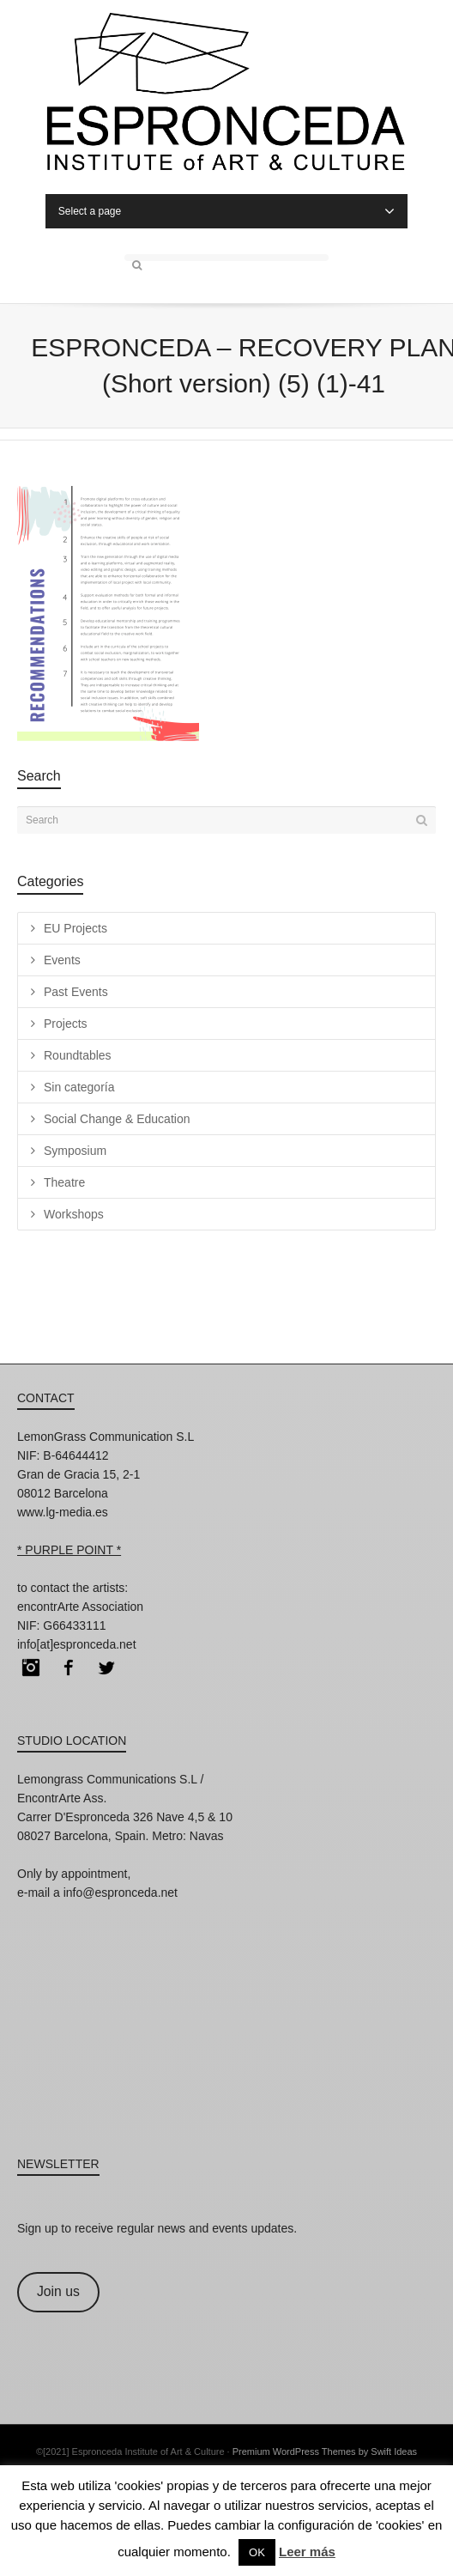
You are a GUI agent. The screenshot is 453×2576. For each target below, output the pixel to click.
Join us (58, 2291)
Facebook (68, 1667)
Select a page (226, 211)
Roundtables (78, 1055)
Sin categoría (79, 1087)
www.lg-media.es (62, 1512)
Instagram (31, 1667)
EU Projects (75, 928)
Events (62, 960)
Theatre (64, 1182)
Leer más (307, 2551)
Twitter (106, 1667)
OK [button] (257, 2552)
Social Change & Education (117, 1119)
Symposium (75, 1150)
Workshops (74, 1214)
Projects (66, 1023)
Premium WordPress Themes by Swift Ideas (325, 2451)
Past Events (76, 992)
